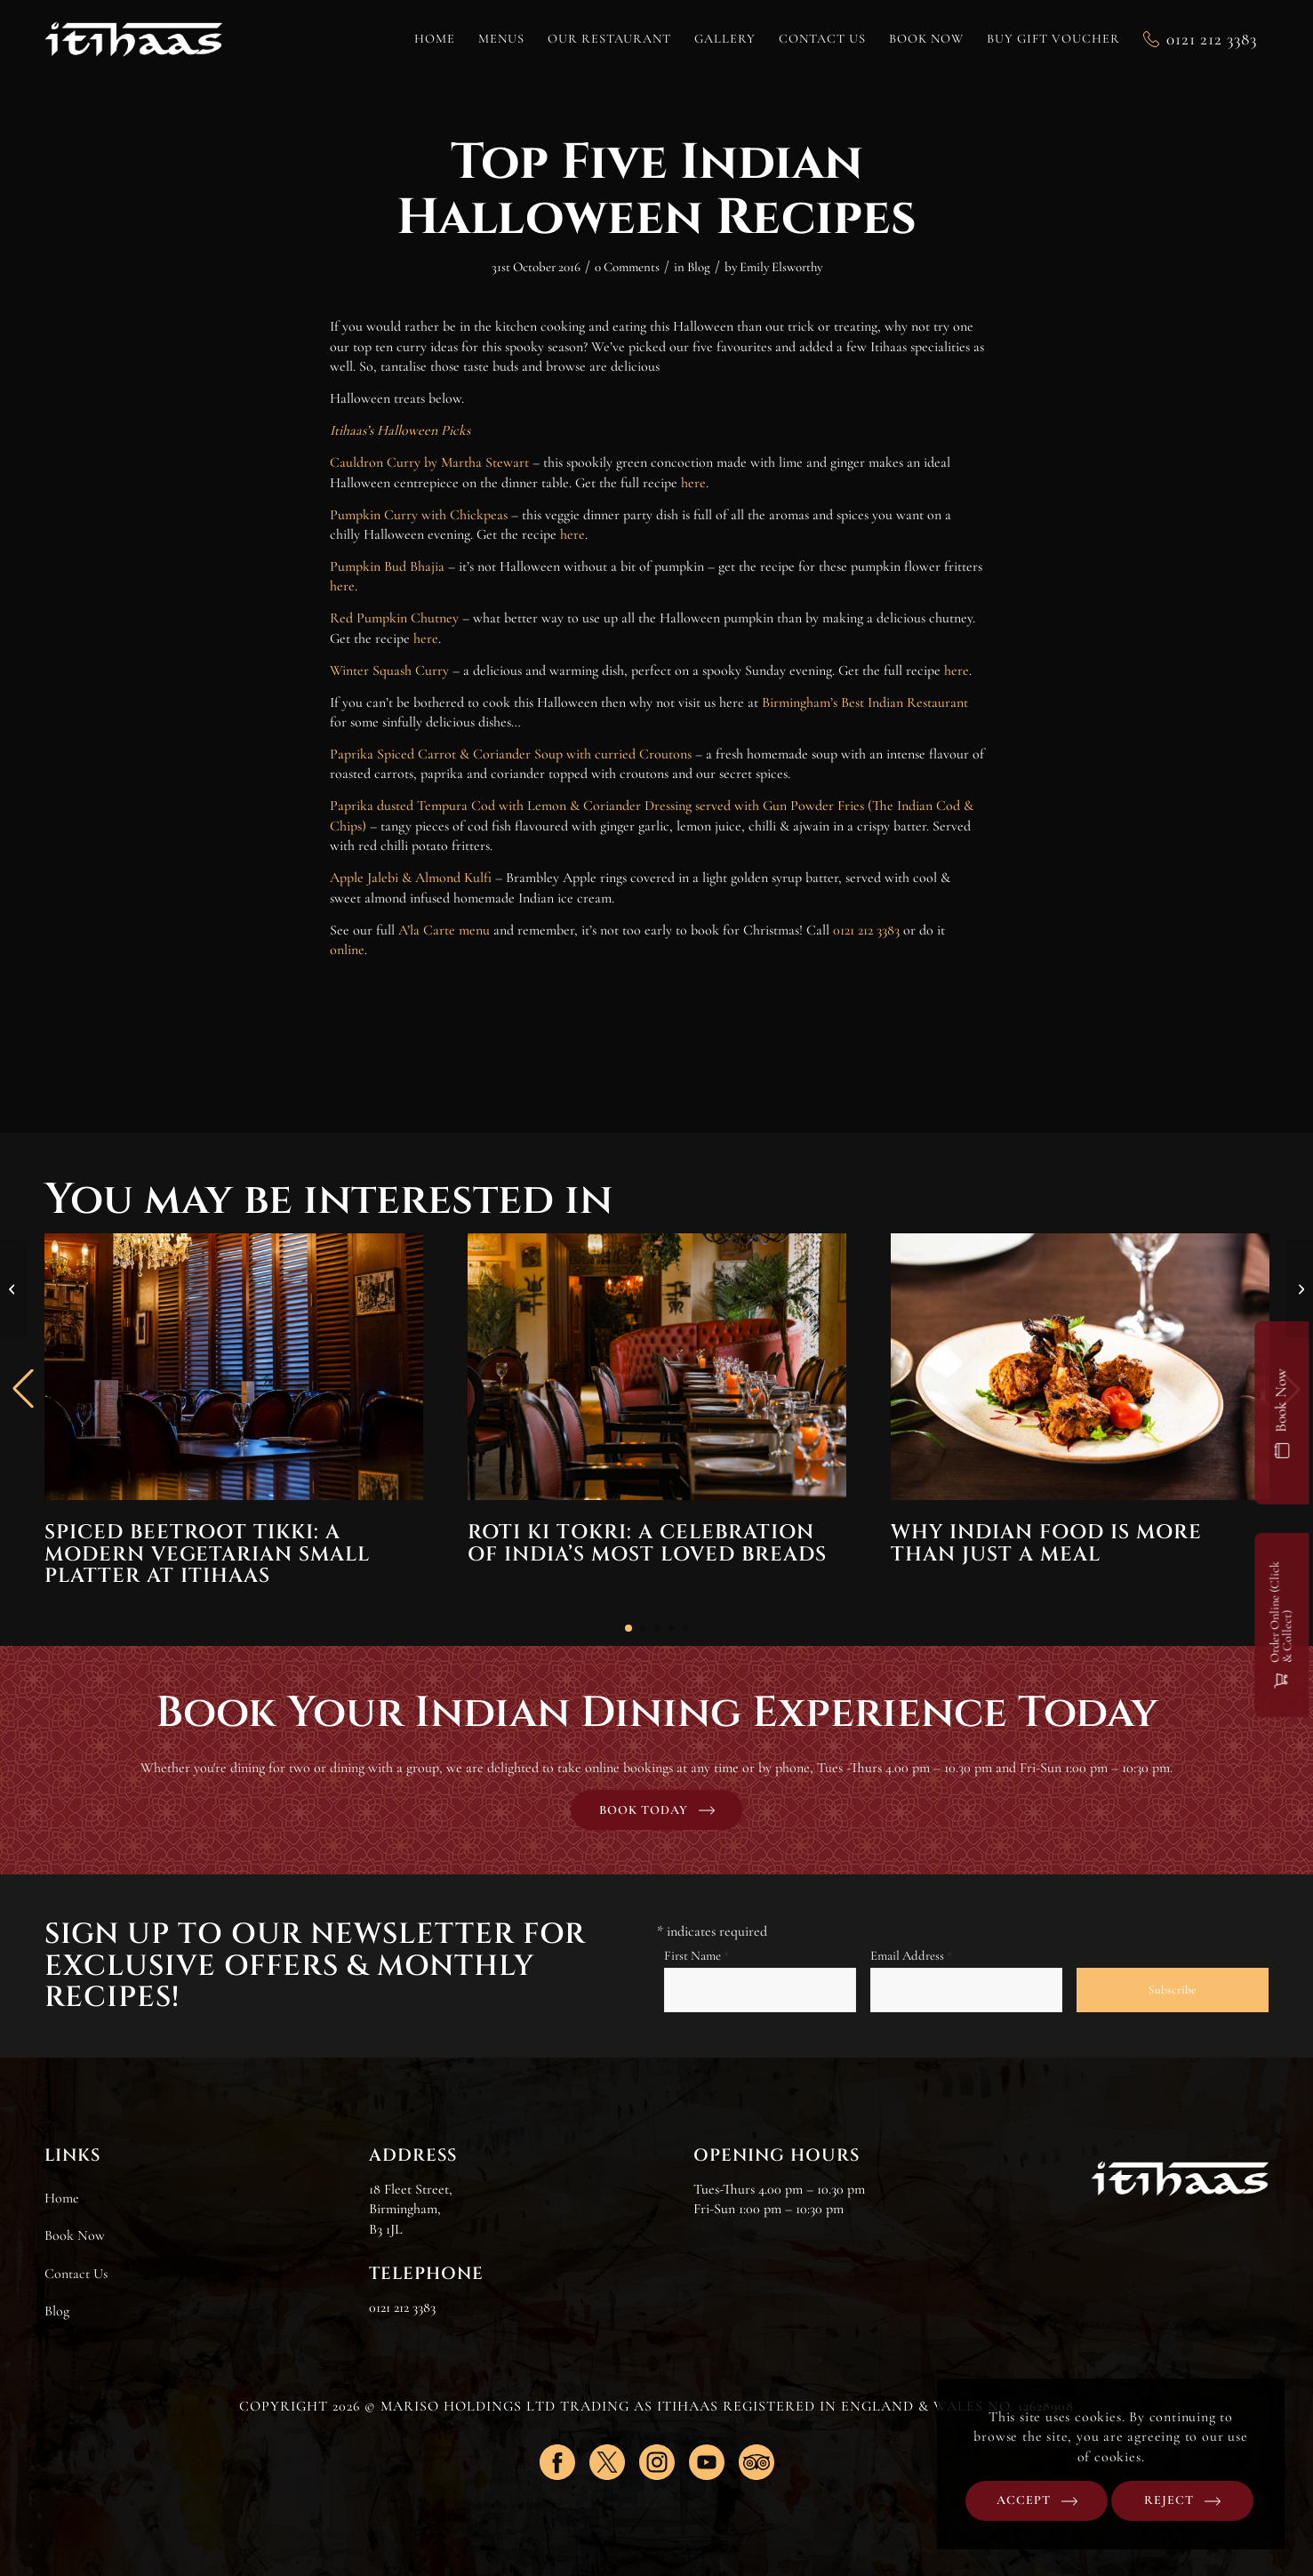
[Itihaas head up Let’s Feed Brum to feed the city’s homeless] (1299, 1288)
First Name (696, 1955)
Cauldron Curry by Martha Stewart (429, 462)
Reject (1175, 2500)
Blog (698, 267)
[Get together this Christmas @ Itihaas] (14, 1288)
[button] (628, 1628)
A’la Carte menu (444, 930)
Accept (1040, 2500)
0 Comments (627, 267)
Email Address (911, 1955)
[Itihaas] (133, 39)
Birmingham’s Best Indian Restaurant (865, 702)
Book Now (74, 2235)
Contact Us (76, 2274)
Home (61, 2198)
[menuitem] (435, 39)
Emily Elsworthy (781, 267)
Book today (643, 1810)
